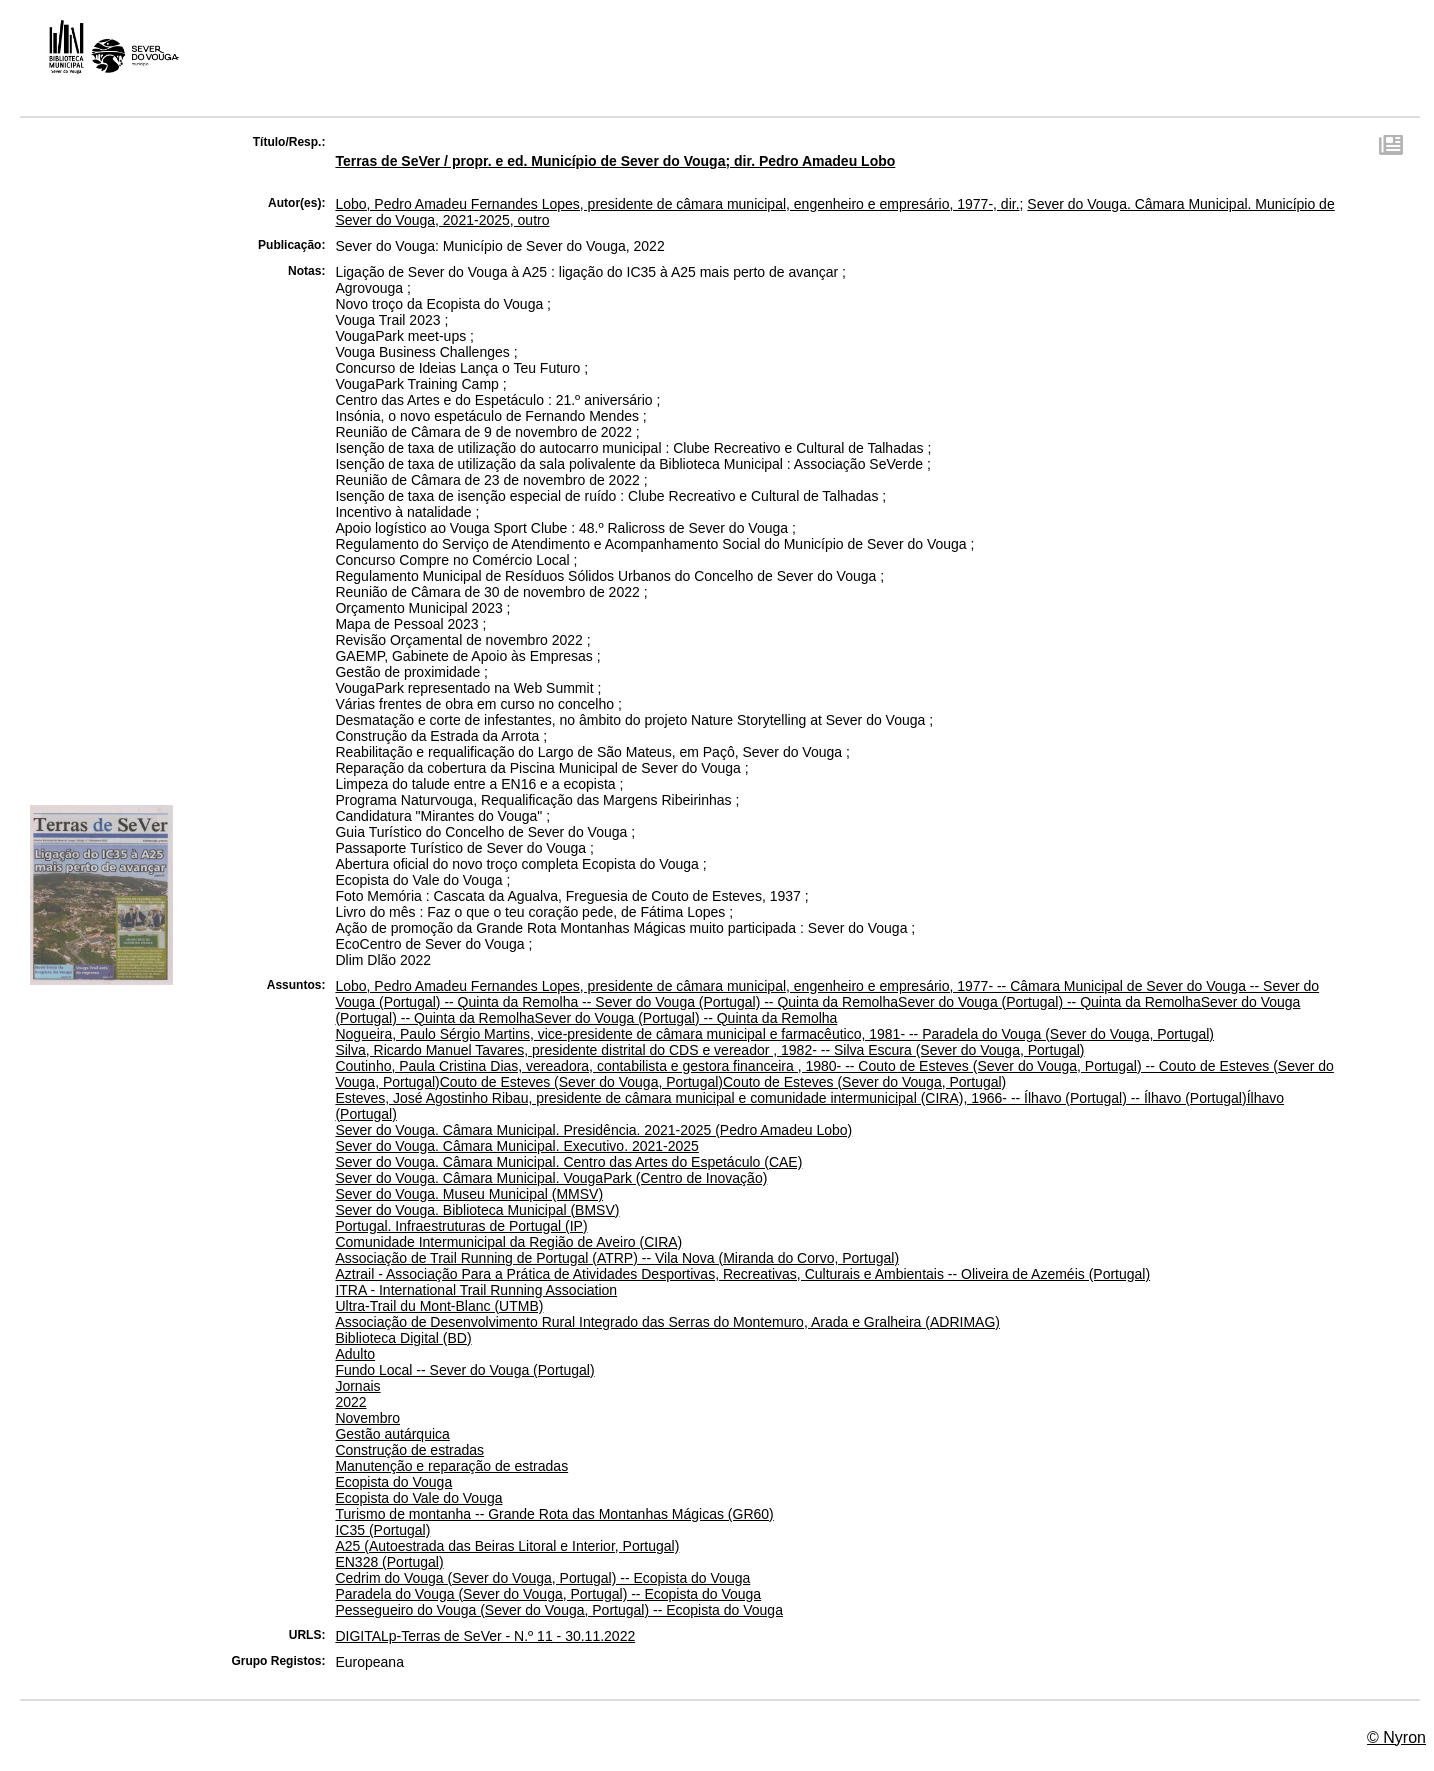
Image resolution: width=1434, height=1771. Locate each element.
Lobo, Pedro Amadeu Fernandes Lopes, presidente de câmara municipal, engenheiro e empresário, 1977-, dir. (677, 204)
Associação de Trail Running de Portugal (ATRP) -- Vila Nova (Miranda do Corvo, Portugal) (617, 1258)
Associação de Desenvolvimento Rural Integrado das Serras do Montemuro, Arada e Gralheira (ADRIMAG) (667, 1322)
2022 (350, 1402)
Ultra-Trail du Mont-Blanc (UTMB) (439, 1306)
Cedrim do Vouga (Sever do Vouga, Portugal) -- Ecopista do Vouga (542, 1578)
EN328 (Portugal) (389, 1562)
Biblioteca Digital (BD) (403, 1338)
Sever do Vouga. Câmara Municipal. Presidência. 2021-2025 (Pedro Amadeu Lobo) (593, 1130)
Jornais (357, 1386)
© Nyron (1396, 1737)
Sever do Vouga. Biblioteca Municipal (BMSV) (477, 1210)
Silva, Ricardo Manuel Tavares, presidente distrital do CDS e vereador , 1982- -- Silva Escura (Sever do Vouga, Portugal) (709, 1050)
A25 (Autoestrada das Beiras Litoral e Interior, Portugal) (507, 1546)
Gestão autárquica (392, 1434)
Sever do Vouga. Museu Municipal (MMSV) (469, 1194)
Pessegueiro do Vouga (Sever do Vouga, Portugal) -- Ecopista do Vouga (559, 1610)
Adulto (355, 1354)
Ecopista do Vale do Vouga (418, 1498)
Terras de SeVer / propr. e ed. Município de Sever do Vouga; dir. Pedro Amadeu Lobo (615, 161)
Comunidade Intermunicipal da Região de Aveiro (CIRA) (508, 1242)
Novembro (367, 1418)
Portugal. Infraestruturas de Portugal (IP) (461, 1226)
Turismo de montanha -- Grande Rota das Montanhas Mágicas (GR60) (554, 1514)
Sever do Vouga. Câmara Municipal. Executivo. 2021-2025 (516, 1146)
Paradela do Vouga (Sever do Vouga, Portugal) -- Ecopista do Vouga (548, 1594)
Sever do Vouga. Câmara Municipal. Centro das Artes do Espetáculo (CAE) (568, 1162)
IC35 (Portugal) (382, 1530)
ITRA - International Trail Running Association (476, 1290)
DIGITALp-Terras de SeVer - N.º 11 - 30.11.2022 (485, 1636)
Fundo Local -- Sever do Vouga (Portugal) (464, 1370)
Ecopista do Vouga (393, 1482)
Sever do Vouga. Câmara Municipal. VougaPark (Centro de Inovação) (551, 1178)
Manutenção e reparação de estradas (451, 1466)
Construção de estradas (409, 1450)
